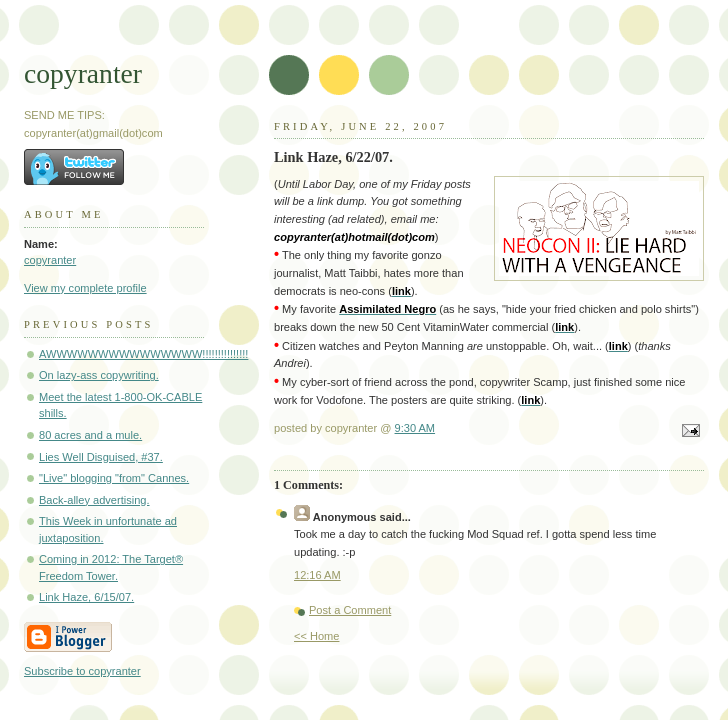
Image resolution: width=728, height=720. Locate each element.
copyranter (83, 73)
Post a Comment (350, 610)
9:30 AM (415, 428)
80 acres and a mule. (90, 435)
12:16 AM (317, 575)
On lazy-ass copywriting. (99, 375)
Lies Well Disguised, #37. (101, 457)
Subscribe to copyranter (82, 671)
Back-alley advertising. (94, 500)
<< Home (316, 636)
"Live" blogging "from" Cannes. (114, 478)
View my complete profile (85, 288)
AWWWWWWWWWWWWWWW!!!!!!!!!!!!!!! (143, 354)
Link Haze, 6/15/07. (86, 597)
